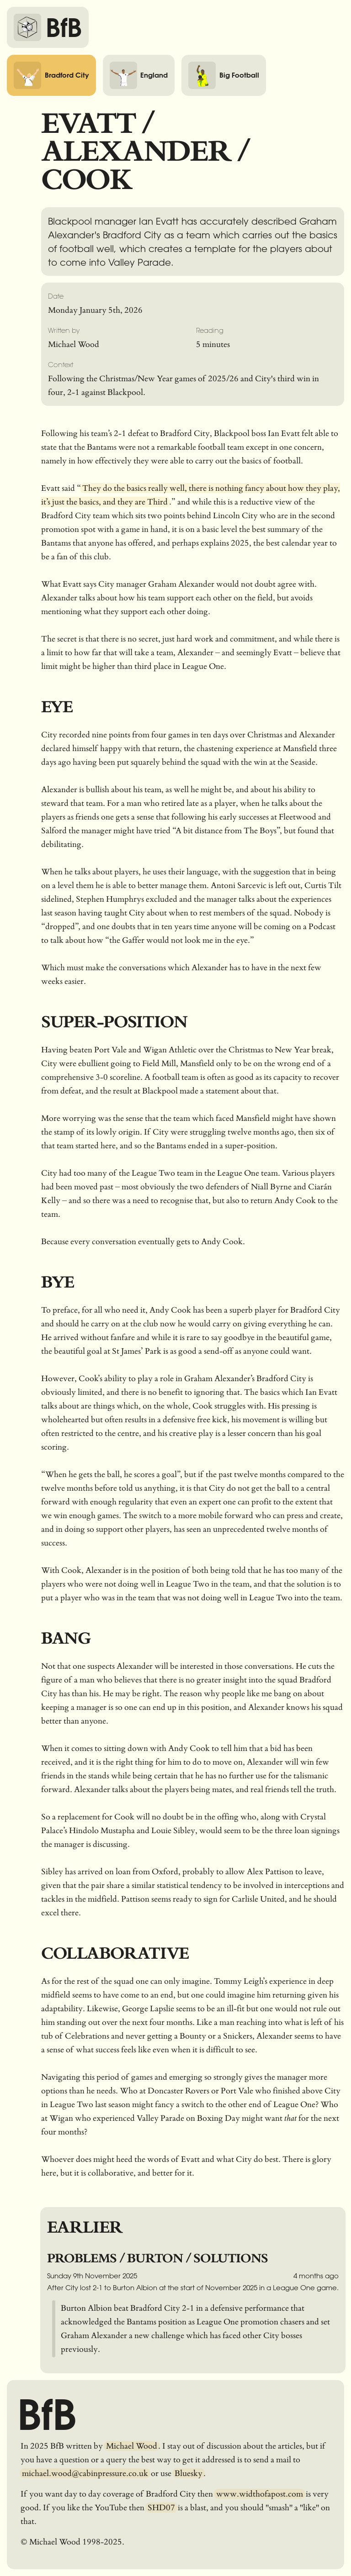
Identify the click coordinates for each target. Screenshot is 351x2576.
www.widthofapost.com (259, 2494)
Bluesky (188, 2473)
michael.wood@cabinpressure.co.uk (85, 2473)
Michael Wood (131, 2446)
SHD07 (161, 2507)
